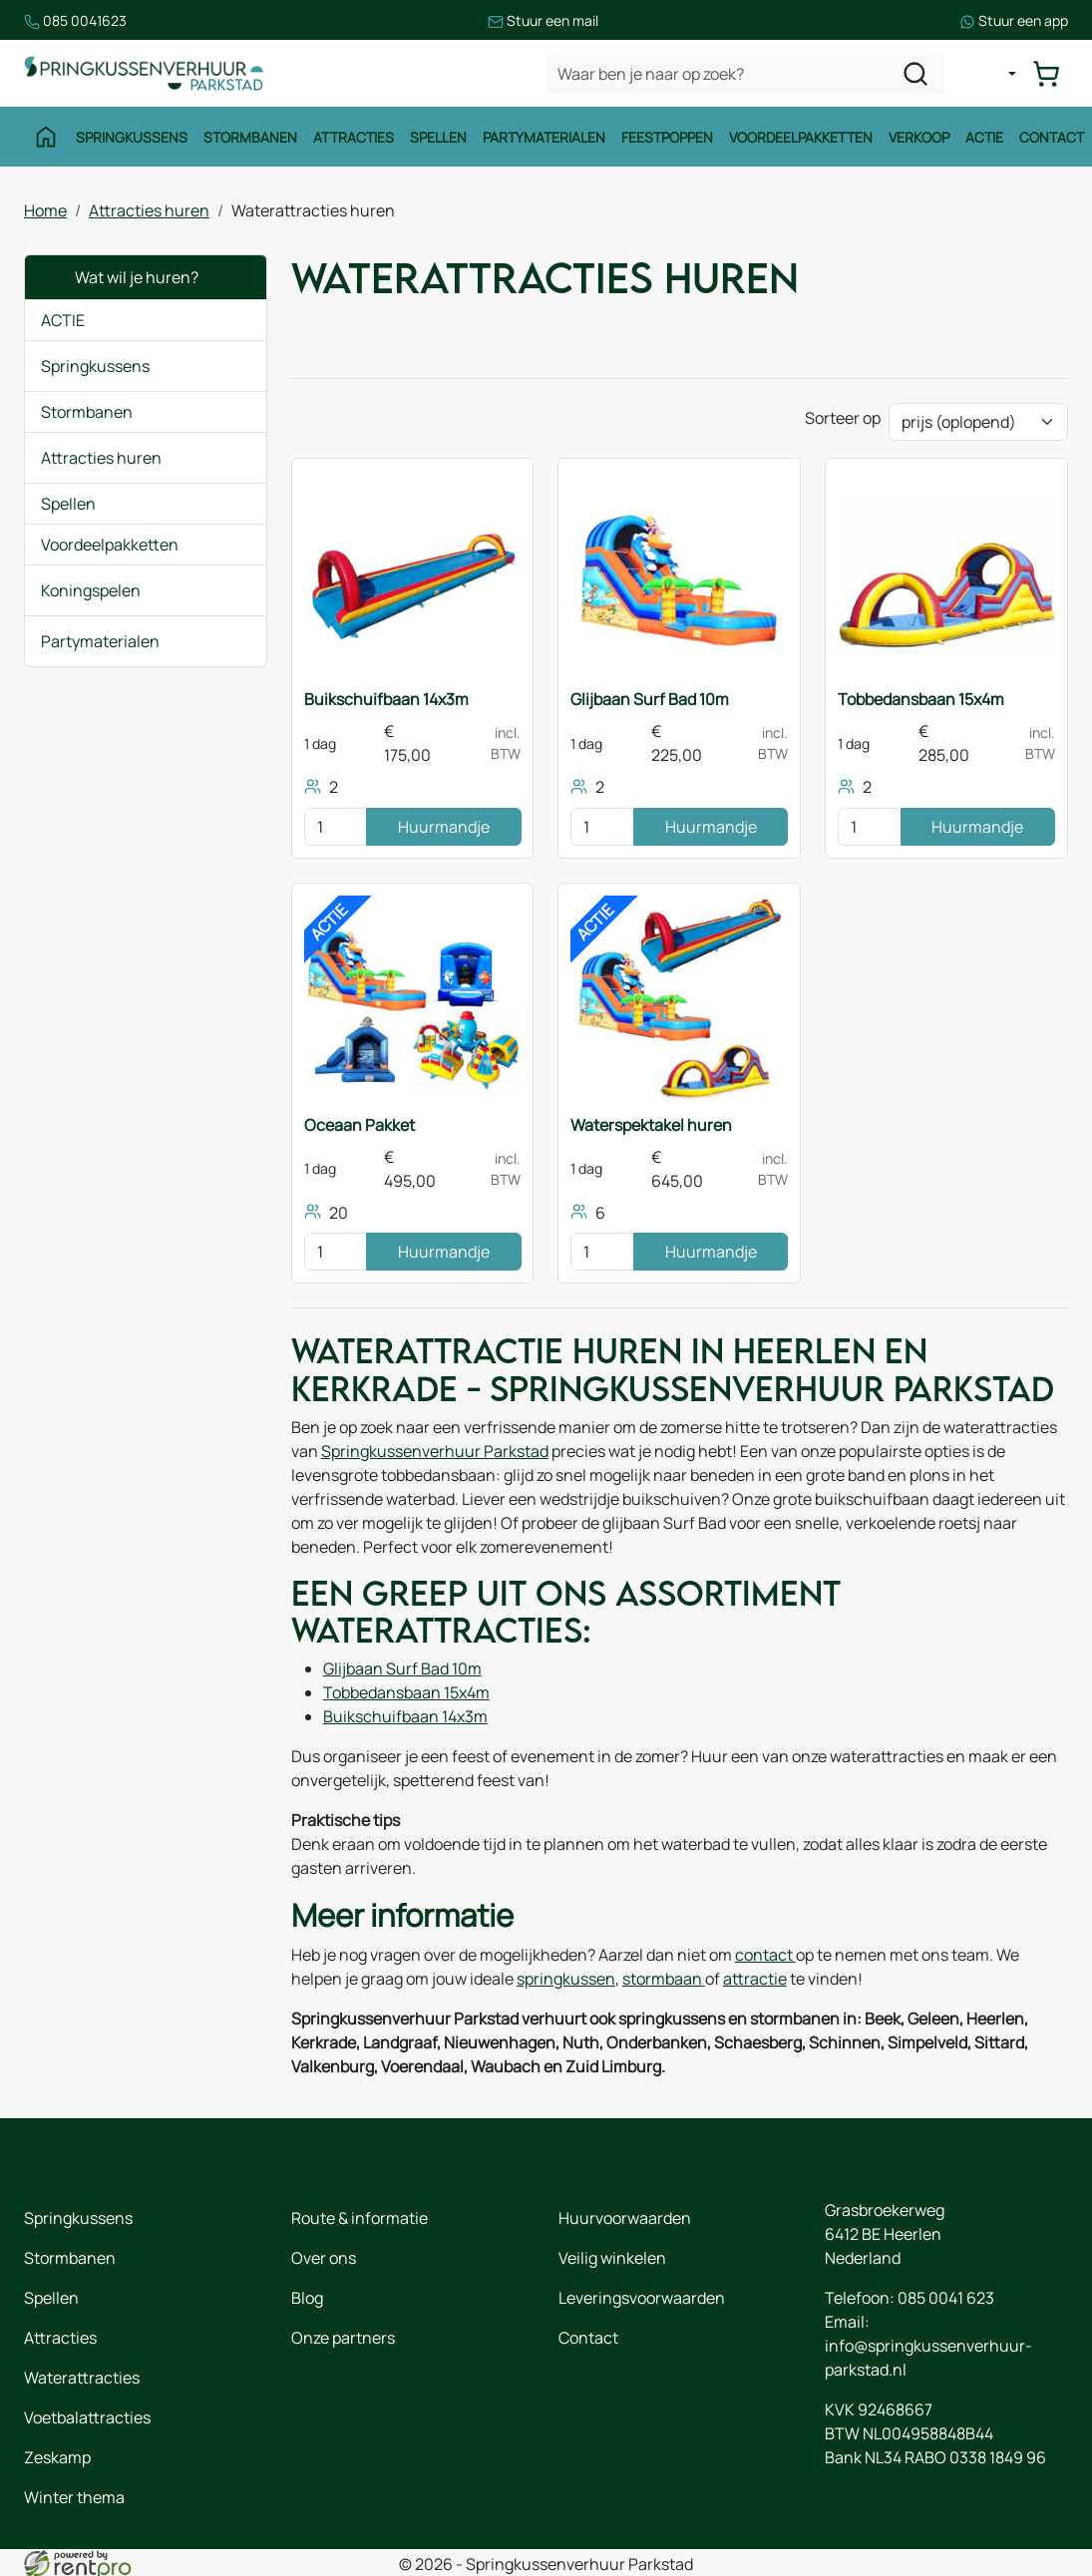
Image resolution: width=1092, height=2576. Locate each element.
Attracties (353, 137)
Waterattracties (82, 2377)
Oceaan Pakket (359, 1125)
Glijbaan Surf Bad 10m (649, 699)
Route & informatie (359, 2217)
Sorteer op (843, 418)
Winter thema (74, 2496)
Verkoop (919, 137)
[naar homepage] (143, 73)
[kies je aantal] (335, 827)
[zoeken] (915, 74)
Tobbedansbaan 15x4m (921, 699)
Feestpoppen (667, 137)
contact (765, 1954)
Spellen (438, 137)
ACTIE (63, 320)
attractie (755, 1978)
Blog (307, 2297)
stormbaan (663, 1978)
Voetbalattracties (87, 2416)
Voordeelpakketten (801, 137)
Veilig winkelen (612, 2257)
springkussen (566, 1978)
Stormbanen (250, 137)
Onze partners (343, 2337)
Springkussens (131, 137)
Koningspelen (91, 590)
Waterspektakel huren (651, 1125)
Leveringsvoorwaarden (641, 2297)
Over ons (323, 2257)
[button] (236, 366)
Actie (984, 137)
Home (45, 210)
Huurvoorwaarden (624, 2217)
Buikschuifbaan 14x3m (386, 699)
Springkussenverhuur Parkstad (434, 1451)
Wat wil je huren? (119, 277)
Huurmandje (444, 827)
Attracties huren (149, 210)
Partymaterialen (544, 137)
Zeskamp (57, 2456)
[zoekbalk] (745, 74)
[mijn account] (996, 74)
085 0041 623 (946, 2297)
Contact (1051, 137)
